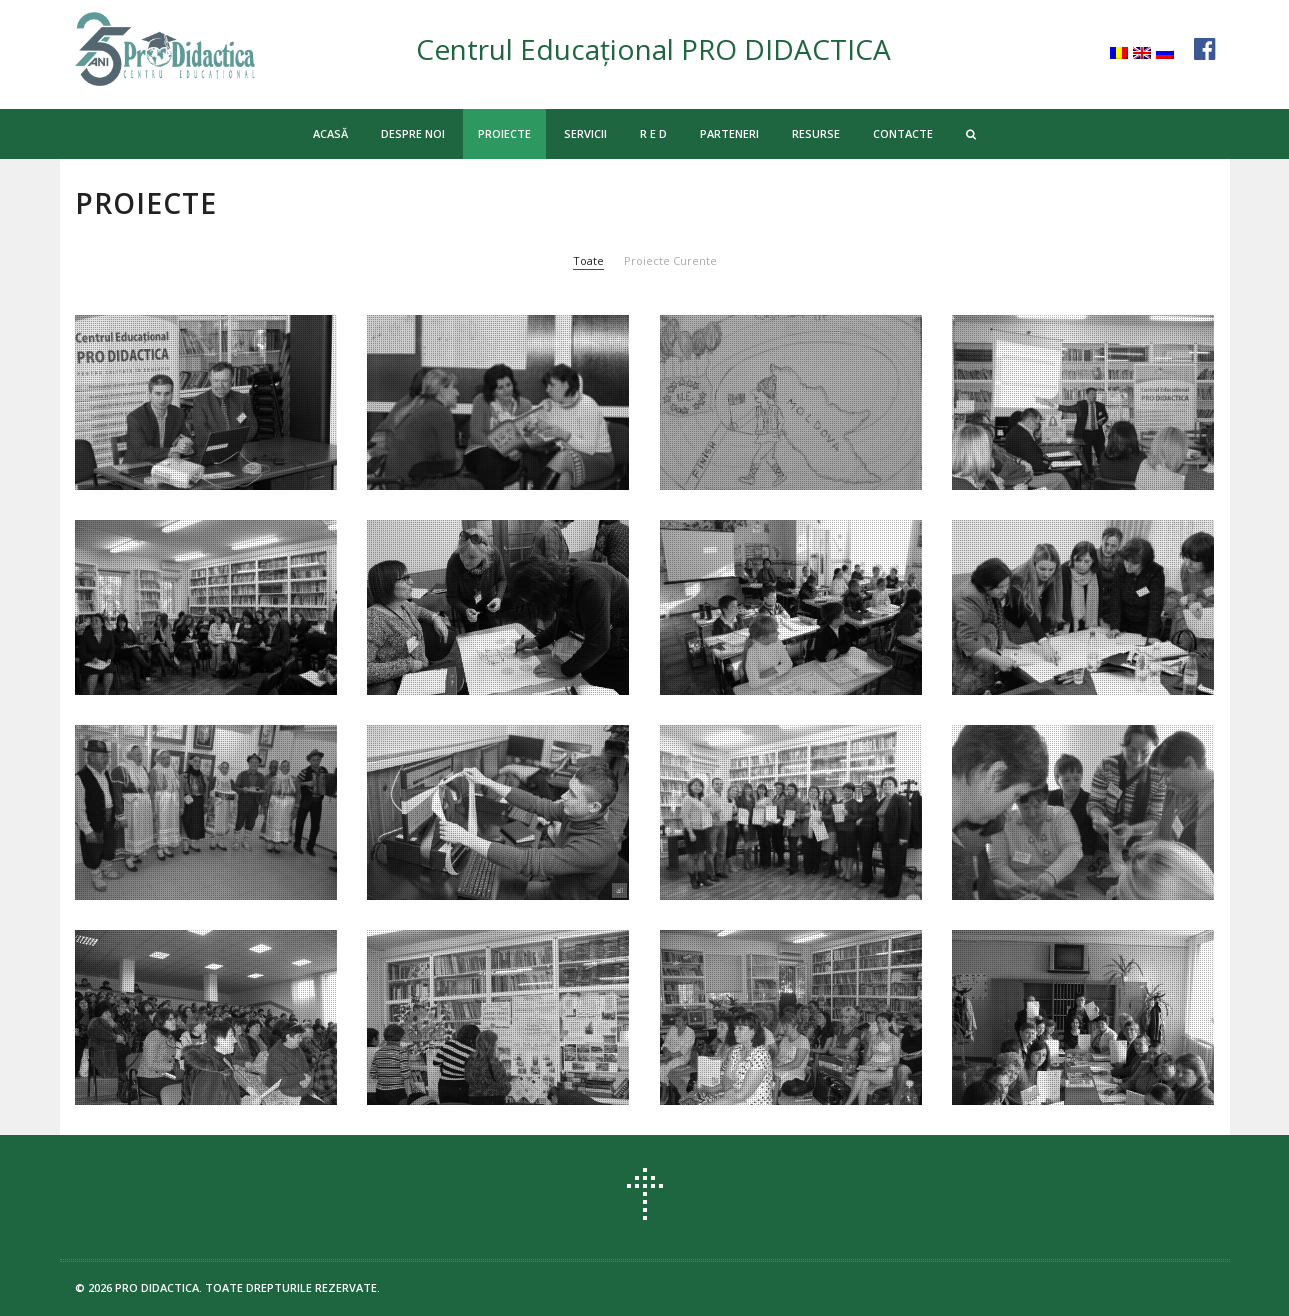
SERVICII (585, 133)
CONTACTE (903, 133)
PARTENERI (729, 133)
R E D (653, 133)
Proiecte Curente (670, 260)
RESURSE (816, 133)
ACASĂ (330, 133)
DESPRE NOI (413, 133)
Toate (588, 260)
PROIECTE (504, 133)
